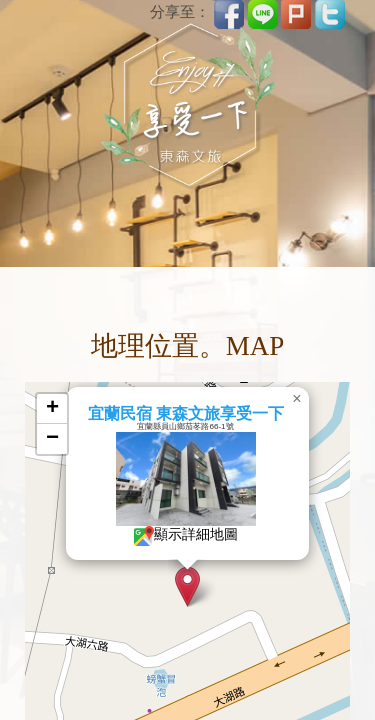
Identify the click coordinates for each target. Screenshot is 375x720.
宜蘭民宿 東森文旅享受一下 (183, 413)
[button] (184, 586)
